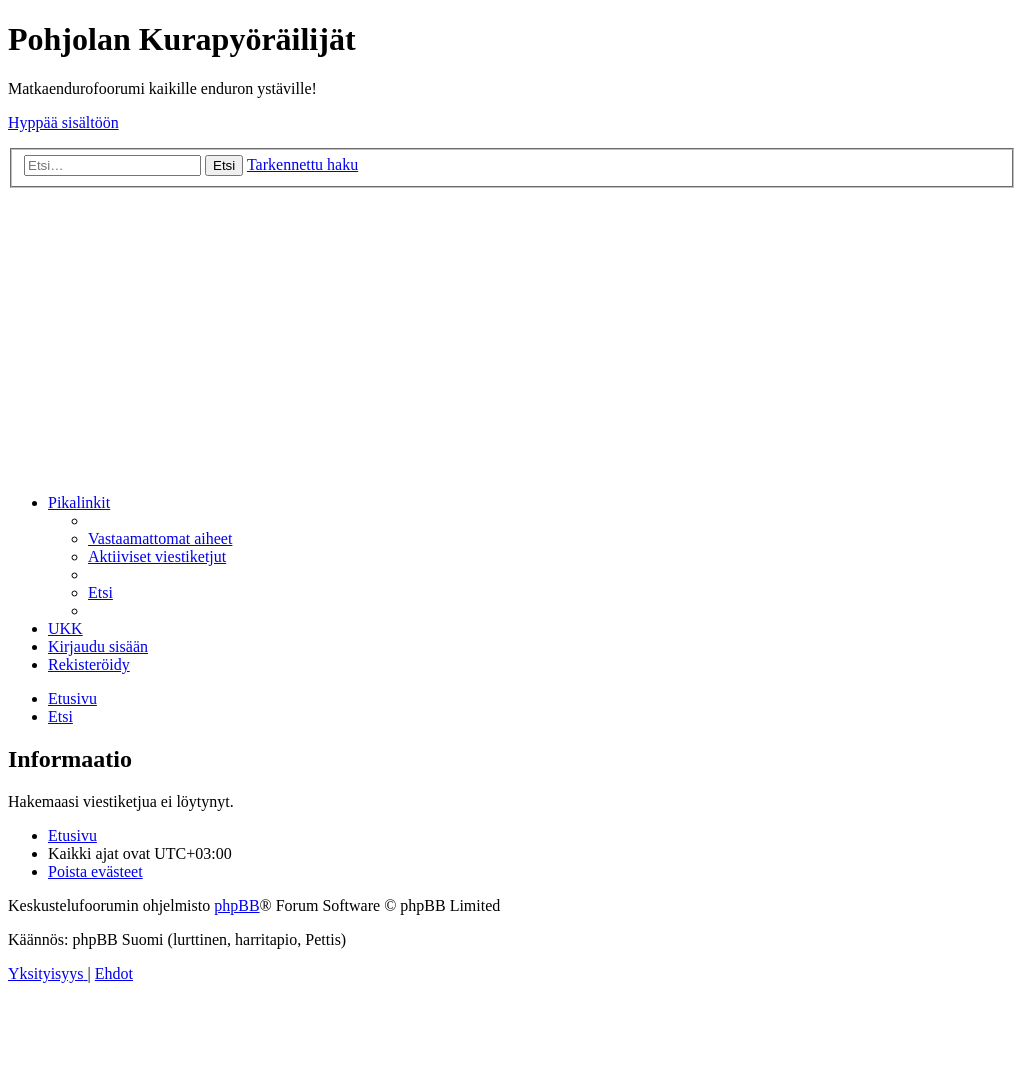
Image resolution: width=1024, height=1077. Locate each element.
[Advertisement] (512, 338)
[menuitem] (160, 538)
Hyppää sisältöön (63, 122)
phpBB (236, 905)
